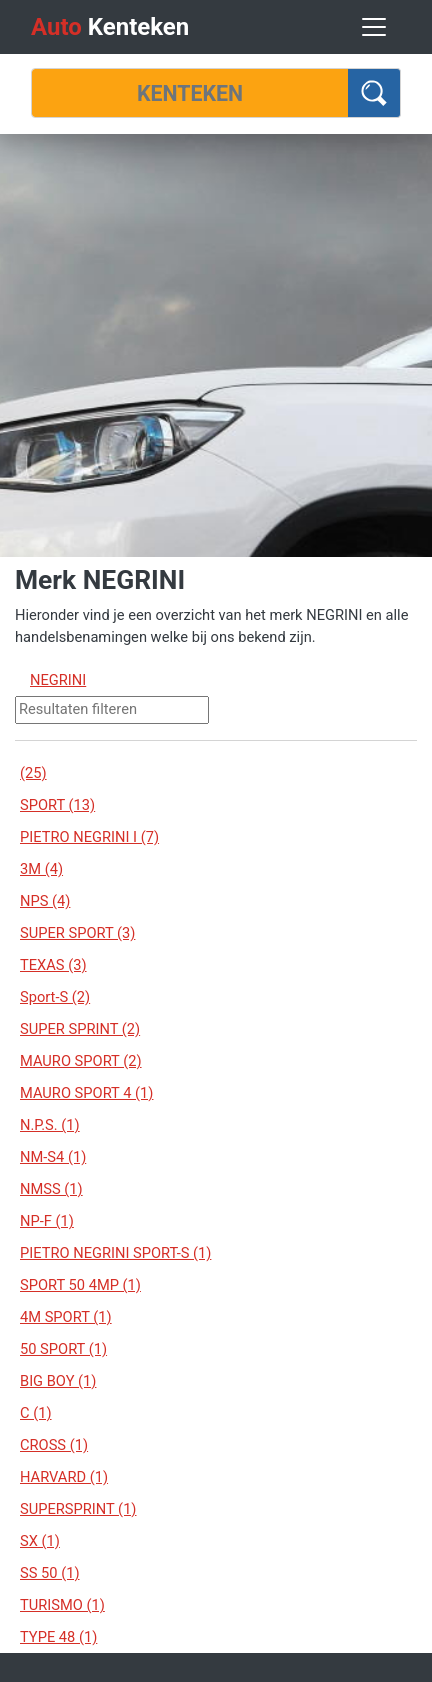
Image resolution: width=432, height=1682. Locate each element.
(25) (33, 773)
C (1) (36, 1413)
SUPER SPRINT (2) (80, 1029)
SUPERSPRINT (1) (78, 1509)
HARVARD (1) (64, 1477)
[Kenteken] (190, 93)
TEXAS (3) (53, 965)
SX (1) (40, 1541)
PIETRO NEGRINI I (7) (89, 837)
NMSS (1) (51, 1189)
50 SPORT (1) (63, 1349)
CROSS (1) (54, 1445)
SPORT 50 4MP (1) (80, 1285)
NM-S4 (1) (53, 1157)
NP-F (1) (47, 1221)
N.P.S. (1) (50, 1125)
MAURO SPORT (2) (81, 1061)
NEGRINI (58, 680)
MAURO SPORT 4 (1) (86, 1093)
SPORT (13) (57, 805)
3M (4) (41, 869)
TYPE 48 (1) (58, 1637)
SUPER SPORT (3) (77, 933)
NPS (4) (45, 901)
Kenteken (110, 27)
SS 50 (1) (50, 1573)
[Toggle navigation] (374, 27)
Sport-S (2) (55, 997)
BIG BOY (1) (58, 1381)
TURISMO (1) (62, 1605)
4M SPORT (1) (66, 1317)
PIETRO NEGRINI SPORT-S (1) (115, 1253)
